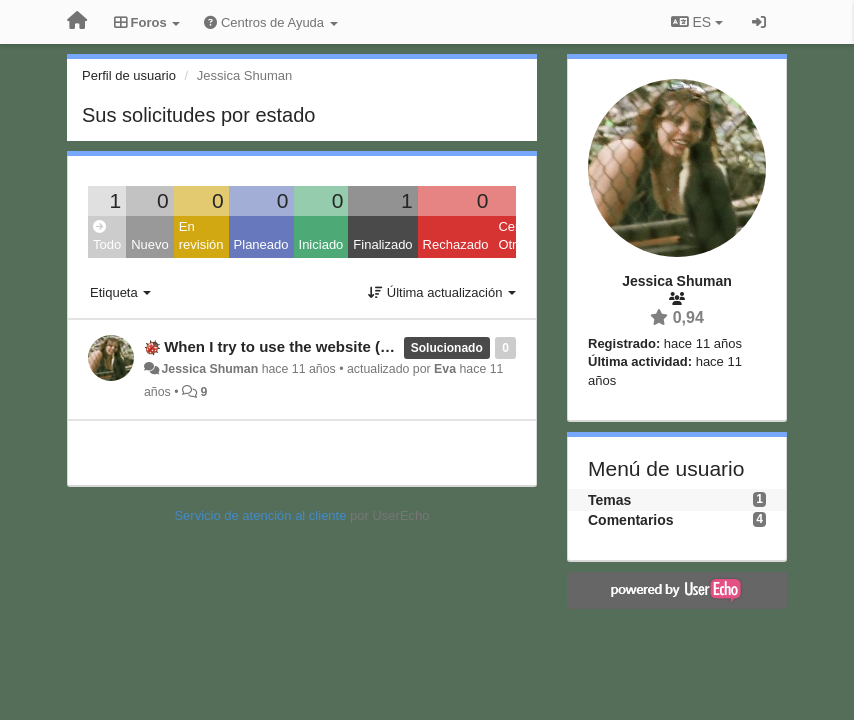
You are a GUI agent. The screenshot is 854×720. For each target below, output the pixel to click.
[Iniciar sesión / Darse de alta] (759, 22)
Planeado (261, 244)
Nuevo (150, 244)
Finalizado (382, 244)
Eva (445, 369)
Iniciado (321, 244)
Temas (609, 500)
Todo (107, 236)
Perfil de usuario (129, 75)
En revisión (201, 236)
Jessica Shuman (209, 369)
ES (697, 22)
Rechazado (456, 244)
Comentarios (631, 520)
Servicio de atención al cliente (262, 515)
